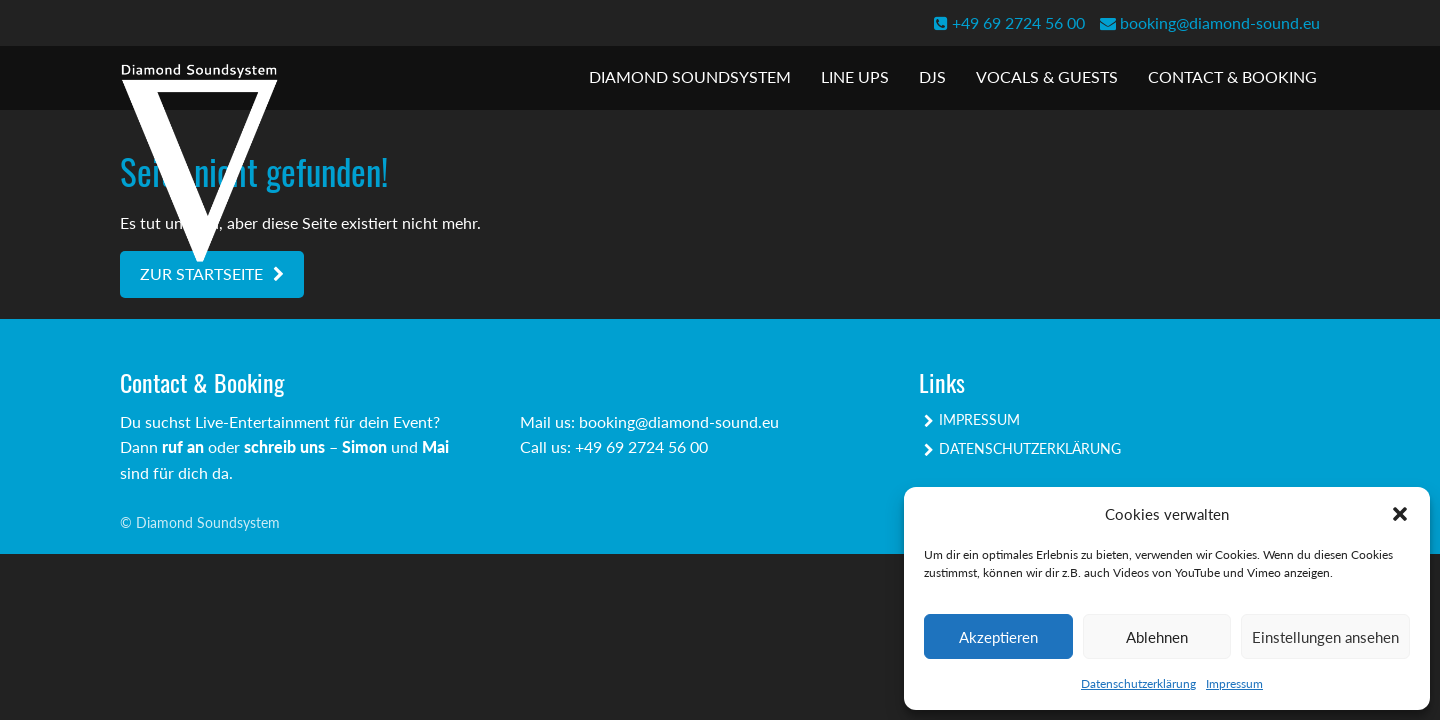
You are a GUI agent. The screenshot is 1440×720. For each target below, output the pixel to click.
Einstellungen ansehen (1325, 637)
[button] (1400, 514)
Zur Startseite (201, 273)
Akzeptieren (998, 637)
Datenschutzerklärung (1138, 683)
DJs (932, 76)
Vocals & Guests (1047, 76)
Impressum (1234, 683)
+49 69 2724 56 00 (1009, 22)
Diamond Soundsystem (690, 76)
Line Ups (855, 76)
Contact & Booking (1232, 76)
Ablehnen (1157, 637)
